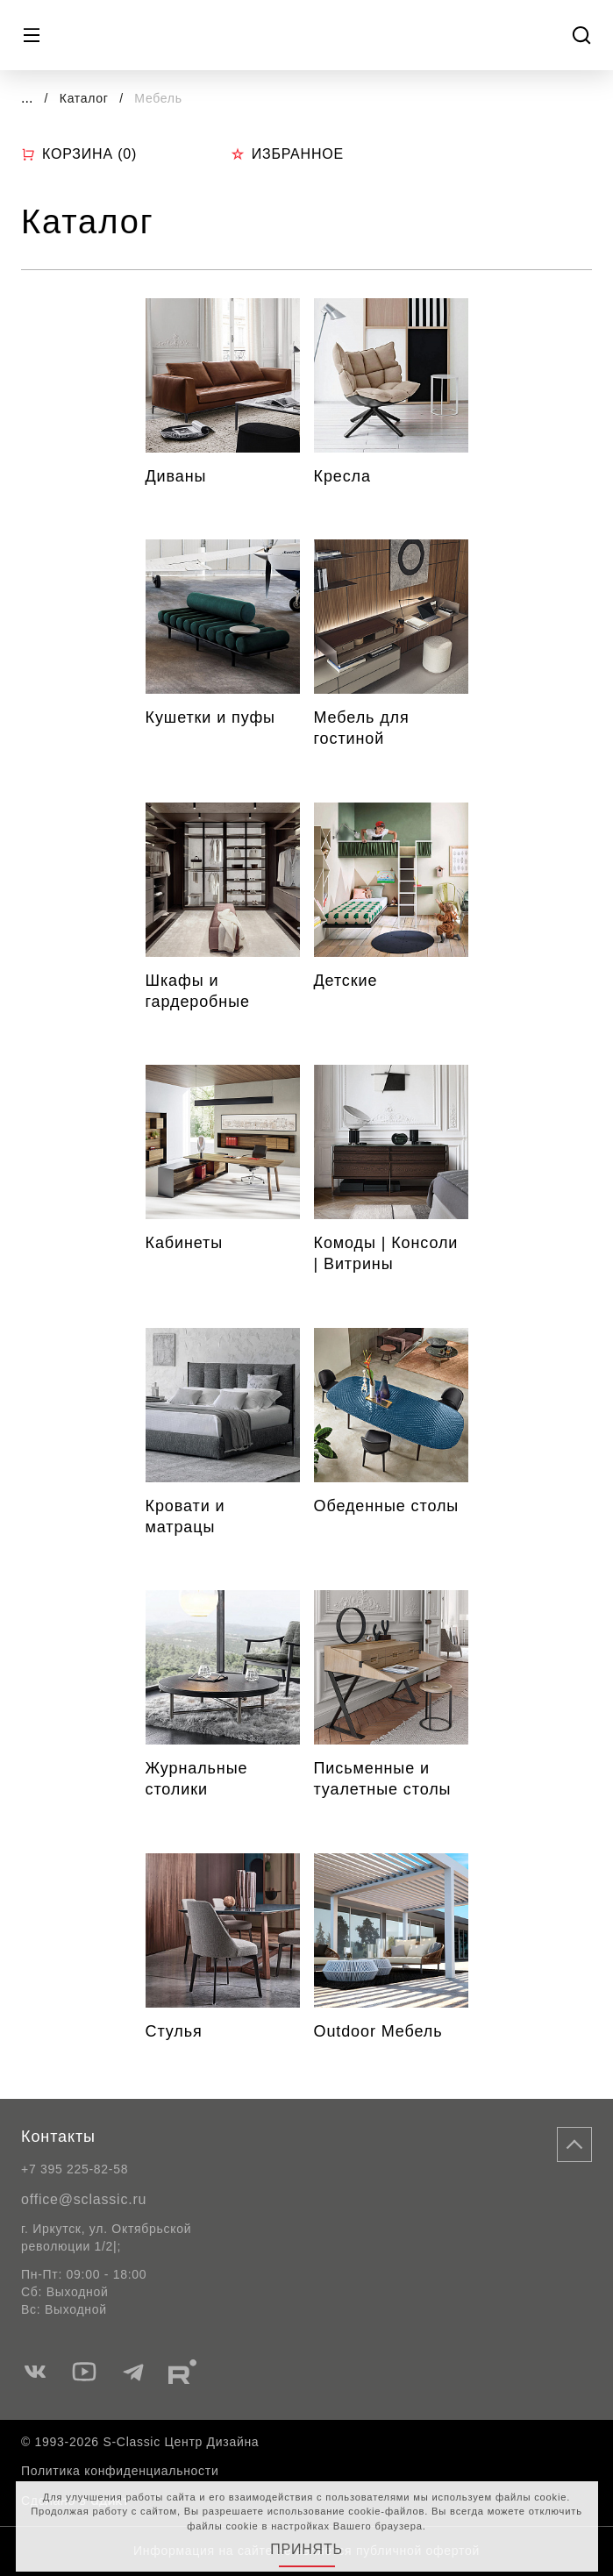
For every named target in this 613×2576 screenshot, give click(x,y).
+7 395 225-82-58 (74, 2169)
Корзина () (79, 154)
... (26, 97)
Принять (306, 2549)
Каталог (86, 98)
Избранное (287, 153)
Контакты (58, 2136)
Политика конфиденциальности (119, 2471)
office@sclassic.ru (83, 2199)
